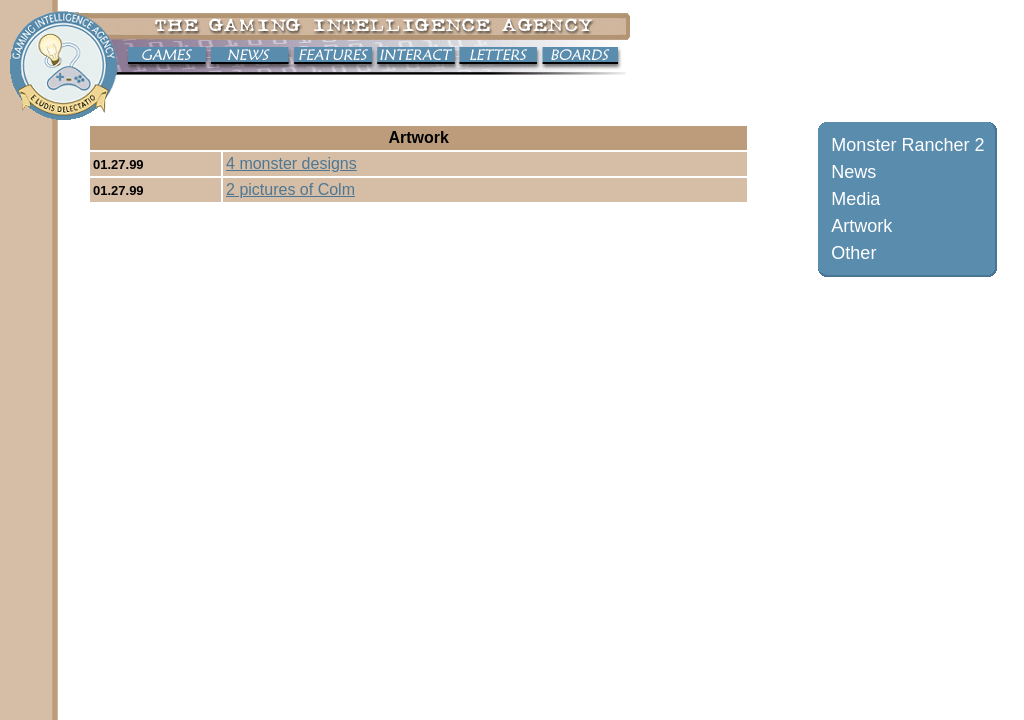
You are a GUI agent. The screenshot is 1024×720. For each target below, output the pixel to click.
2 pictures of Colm (290, 189)
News (853, 172)
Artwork (861, 226)
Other (853, 253)
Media (855, 199)
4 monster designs (291, 163)
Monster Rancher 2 (907, 145)
